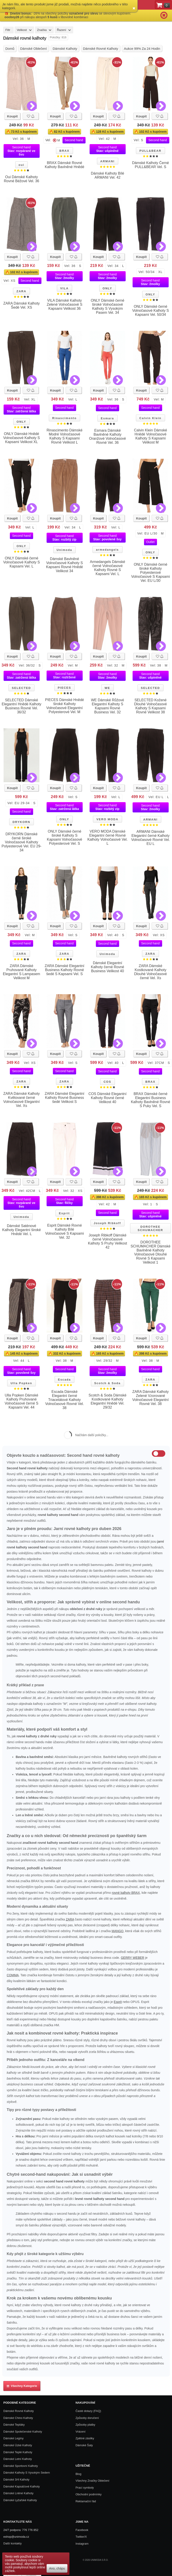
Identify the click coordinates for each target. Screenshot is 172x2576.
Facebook (81, 2530)
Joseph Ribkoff (107, 1223)
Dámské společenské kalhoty (22, 2431)
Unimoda (64, 550)
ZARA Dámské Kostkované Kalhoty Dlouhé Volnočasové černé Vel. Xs (150, 972)
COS (107, 1081)
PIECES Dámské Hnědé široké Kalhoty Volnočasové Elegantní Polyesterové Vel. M (64, 706)
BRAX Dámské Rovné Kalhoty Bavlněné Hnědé (64, 165)
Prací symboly (84, 2487)
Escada (64, 1379)
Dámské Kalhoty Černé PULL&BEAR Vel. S (150, 165)
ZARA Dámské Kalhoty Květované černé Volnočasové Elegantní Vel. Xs (21, 1100)
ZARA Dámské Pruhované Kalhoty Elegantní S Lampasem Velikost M (21, 972)
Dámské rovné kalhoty (18, 2411)
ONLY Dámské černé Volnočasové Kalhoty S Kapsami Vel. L (21, 562)
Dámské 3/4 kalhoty (16, 2479)
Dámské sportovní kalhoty (20, 2466)
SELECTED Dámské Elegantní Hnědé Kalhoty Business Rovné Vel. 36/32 (21, 706)
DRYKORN (21, 822)
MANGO (117, 1931)
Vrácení (80, 2431)
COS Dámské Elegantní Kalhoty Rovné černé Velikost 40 (107, 1098)
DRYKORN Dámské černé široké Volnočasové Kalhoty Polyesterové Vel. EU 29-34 (21, 842)
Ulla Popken (21, 1383)
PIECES (64, 687)
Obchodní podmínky (88, 2494)
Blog (78, 2474)
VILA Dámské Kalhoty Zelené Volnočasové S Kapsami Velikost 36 (64, 304)
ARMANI (107, 161)
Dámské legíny (13, 2438)
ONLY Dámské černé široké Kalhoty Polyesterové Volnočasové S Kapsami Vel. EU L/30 (150, 572)
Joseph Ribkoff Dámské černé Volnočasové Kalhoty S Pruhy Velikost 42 (107, 1241)
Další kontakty (12, 2543)
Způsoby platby (85, 2424)
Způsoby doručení (87, 2418)
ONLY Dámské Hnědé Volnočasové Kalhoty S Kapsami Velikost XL (21, 438)
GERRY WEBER (132, 1957)
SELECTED (21, 688)
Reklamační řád (85, 2501)
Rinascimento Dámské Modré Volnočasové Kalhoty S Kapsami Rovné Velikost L (64, 436)
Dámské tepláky (14, 2424)
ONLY (107, 288)
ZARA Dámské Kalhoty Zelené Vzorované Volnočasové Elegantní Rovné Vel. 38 (150, 1398)
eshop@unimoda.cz (16, 2536)
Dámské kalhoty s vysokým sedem (26, 2472)
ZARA (21, 291)
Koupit (12, 116)
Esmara (107, 418)
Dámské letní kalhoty (17, 2459)
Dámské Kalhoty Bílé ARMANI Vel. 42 (107, 175)
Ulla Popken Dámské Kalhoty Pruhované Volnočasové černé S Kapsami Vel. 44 (21, 1401)
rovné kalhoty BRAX (126, 1892)
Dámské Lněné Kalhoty (18, 2493)
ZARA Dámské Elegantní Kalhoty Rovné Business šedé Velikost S (64, 1098)
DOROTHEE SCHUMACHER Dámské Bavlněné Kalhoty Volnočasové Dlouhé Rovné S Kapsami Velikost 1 (150, 1252)
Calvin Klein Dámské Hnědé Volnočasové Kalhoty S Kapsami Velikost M (150, 436)
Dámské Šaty (84, 2445)
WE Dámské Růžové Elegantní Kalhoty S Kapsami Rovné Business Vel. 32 (107, 706)
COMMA (13, 1975)
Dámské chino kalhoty (18, 2418)
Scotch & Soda (107, 1383)
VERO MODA (107, 819)
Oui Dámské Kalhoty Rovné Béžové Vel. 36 (21, 179)
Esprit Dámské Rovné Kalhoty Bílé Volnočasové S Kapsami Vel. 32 (64, 1231)
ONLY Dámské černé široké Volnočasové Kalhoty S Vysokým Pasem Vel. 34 (107, 306)
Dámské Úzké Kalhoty (17, 2445)
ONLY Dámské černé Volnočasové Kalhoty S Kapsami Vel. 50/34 (150, 310)
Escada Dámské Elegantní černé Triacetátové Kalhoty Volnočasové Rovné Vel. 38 (64, 1400)
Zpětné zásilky (84, 2438)
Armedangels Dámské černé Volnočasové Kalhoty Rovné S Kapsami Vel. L (107, 568)
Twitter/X (81, 2536)
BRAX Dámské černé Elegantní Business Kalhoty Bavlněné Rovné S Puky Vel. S (150, 1100)
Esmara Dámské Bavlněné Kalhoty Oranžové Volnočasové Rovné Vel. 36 (107, 436)
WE (107, 688)
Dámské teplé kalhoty (17, 2452)
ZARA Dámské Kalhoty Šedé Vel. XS (21, 305)
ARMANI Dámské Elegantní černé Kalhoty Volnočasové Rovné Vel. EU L (150, 838)
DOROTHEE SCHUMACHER (150, 1228)
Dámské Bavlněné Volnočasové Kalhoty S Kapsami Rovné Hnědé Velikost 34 (64, 565)
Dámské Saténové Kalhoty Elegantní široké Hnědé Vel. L (21, 1230)
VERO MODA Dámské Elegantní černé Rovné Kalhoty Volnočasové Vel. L (107, 837)
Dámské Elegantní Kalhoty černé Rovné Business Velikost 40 (107, 967)
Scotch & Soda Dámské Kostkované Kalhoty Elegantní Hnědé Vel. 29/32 (108, 1401)
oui (21, 165)
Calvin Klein (150, 418)
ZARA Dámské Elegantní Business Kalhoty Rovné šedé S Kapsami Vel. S (64, 970)
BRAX (64, 150)
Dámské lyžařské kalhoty (20, 2500)
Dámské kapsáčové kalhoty (21, 2486)
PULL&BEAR (150, 150)
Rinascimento (64, 418)
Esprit (64, 1213)
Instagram (81, 2543)
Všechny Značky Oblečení (92, 2480)
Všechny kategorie (22, 2386)
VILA (64, 288)
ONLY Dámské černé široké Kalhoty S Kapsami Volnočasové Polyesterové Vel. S (64, 837)
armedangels (107, 549)
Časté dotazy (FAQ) (88, 2411)
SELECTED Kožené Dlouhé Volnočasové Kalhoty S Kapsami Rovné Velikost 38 (150, 706)
